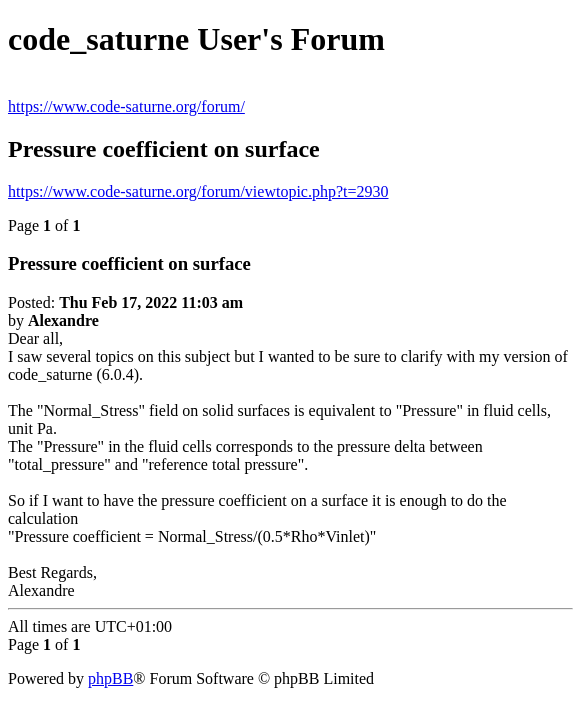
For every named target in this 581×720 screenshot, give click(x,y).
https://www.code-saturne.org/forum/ (126, 106)
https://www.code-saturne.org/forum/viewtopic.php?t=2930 (198, 191)
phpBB (110, 678)
